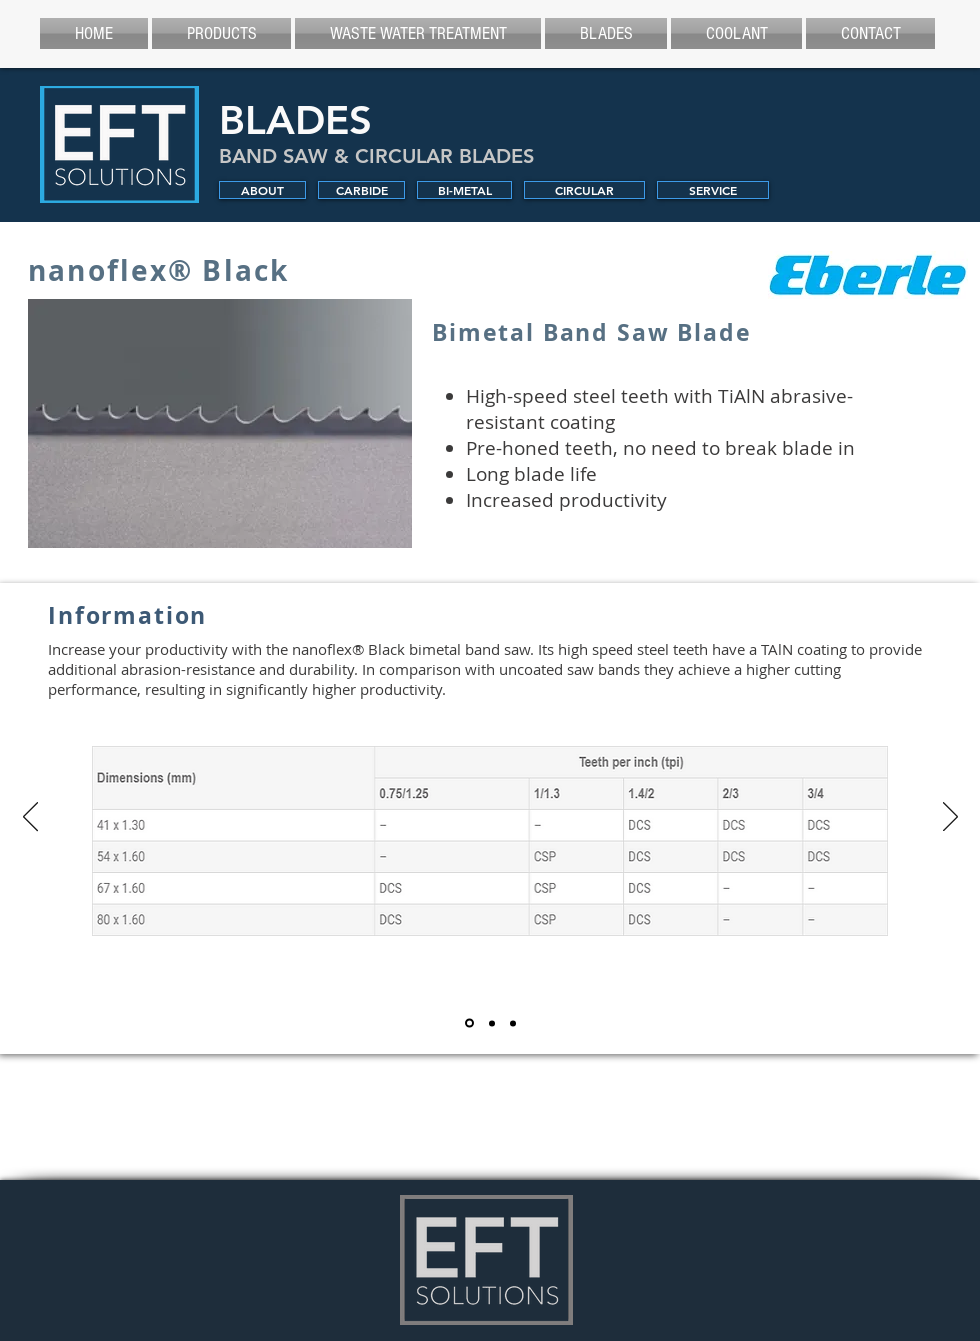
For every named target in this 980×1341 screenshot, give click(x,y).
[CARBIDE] (361, 190)
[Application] (513, 1023)
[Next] (950, 818)
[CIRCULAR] (584, 190)
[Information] (469, 1023)
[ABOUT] (262, 190)
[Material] (492, 1023)
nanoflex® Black (159, 270)
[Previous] (30, 818)
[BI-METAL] (464, 190)
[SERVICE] (713, 190)
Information (127, 615)
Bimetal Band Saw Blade (591, 332)
